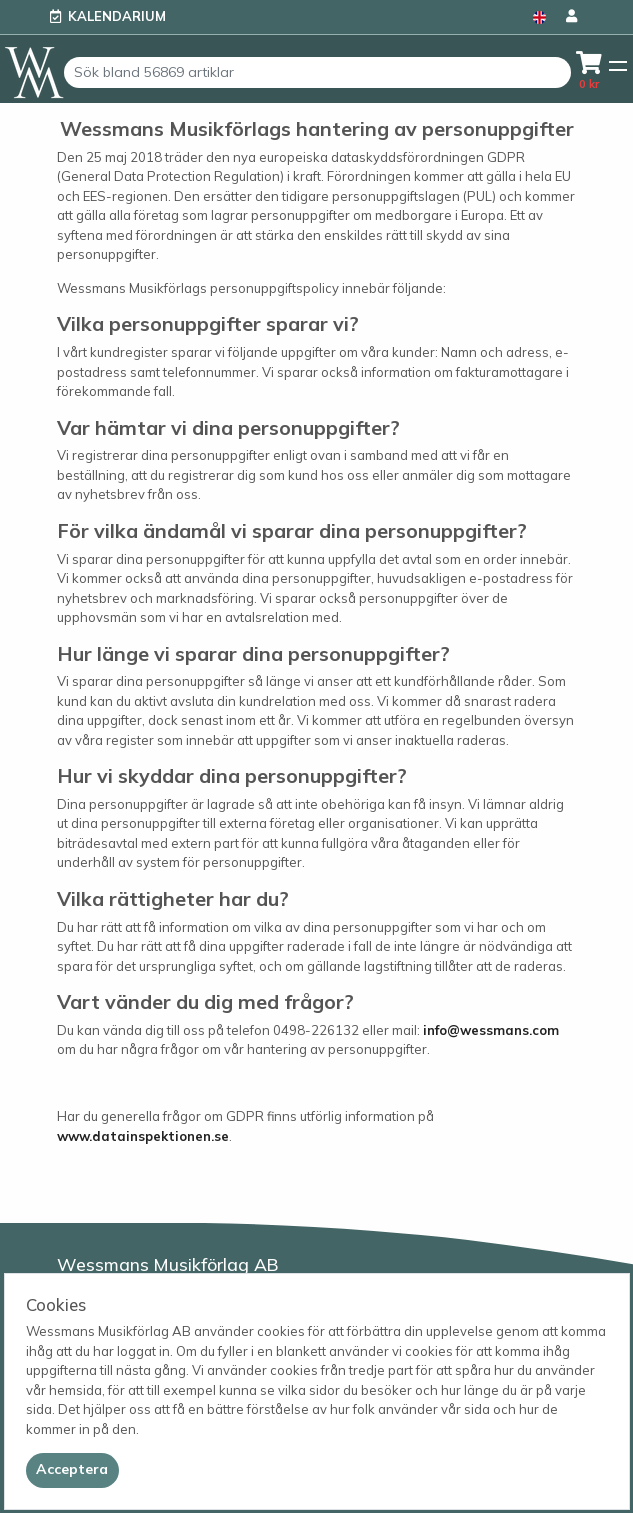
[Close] (72, 1470)
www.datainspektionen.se (143, 1136)
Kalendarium (117, 16)
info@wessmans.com (491, 1030)
